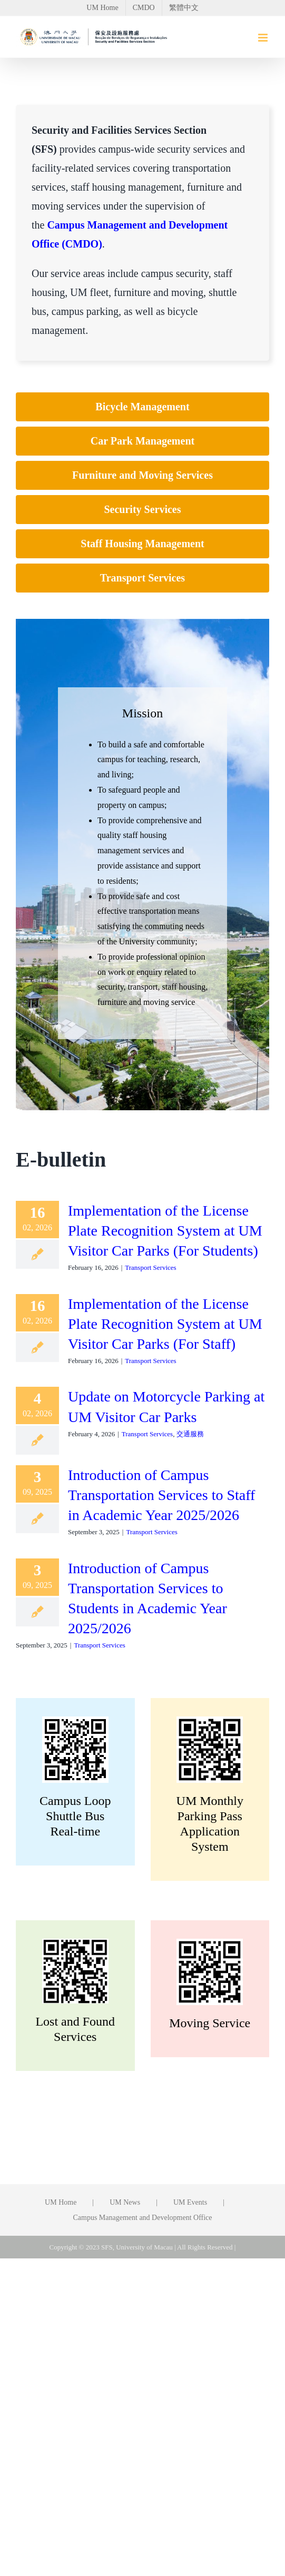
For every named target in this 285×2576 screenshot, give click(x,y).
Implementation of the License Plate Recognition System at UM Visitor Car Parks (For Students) (165, 1230)
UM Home (60, 2202)
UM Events (190, 2202)
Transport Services (150, 1267)
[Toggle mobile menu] (263, 37)
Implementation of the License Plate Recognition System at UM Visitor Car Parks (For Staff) (165, 1324)
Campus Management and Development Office (142, 2218)
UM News (125, 2202)
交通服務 (190, 1434)
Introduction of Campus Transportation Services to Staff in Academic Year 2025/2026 (161, 1495)
